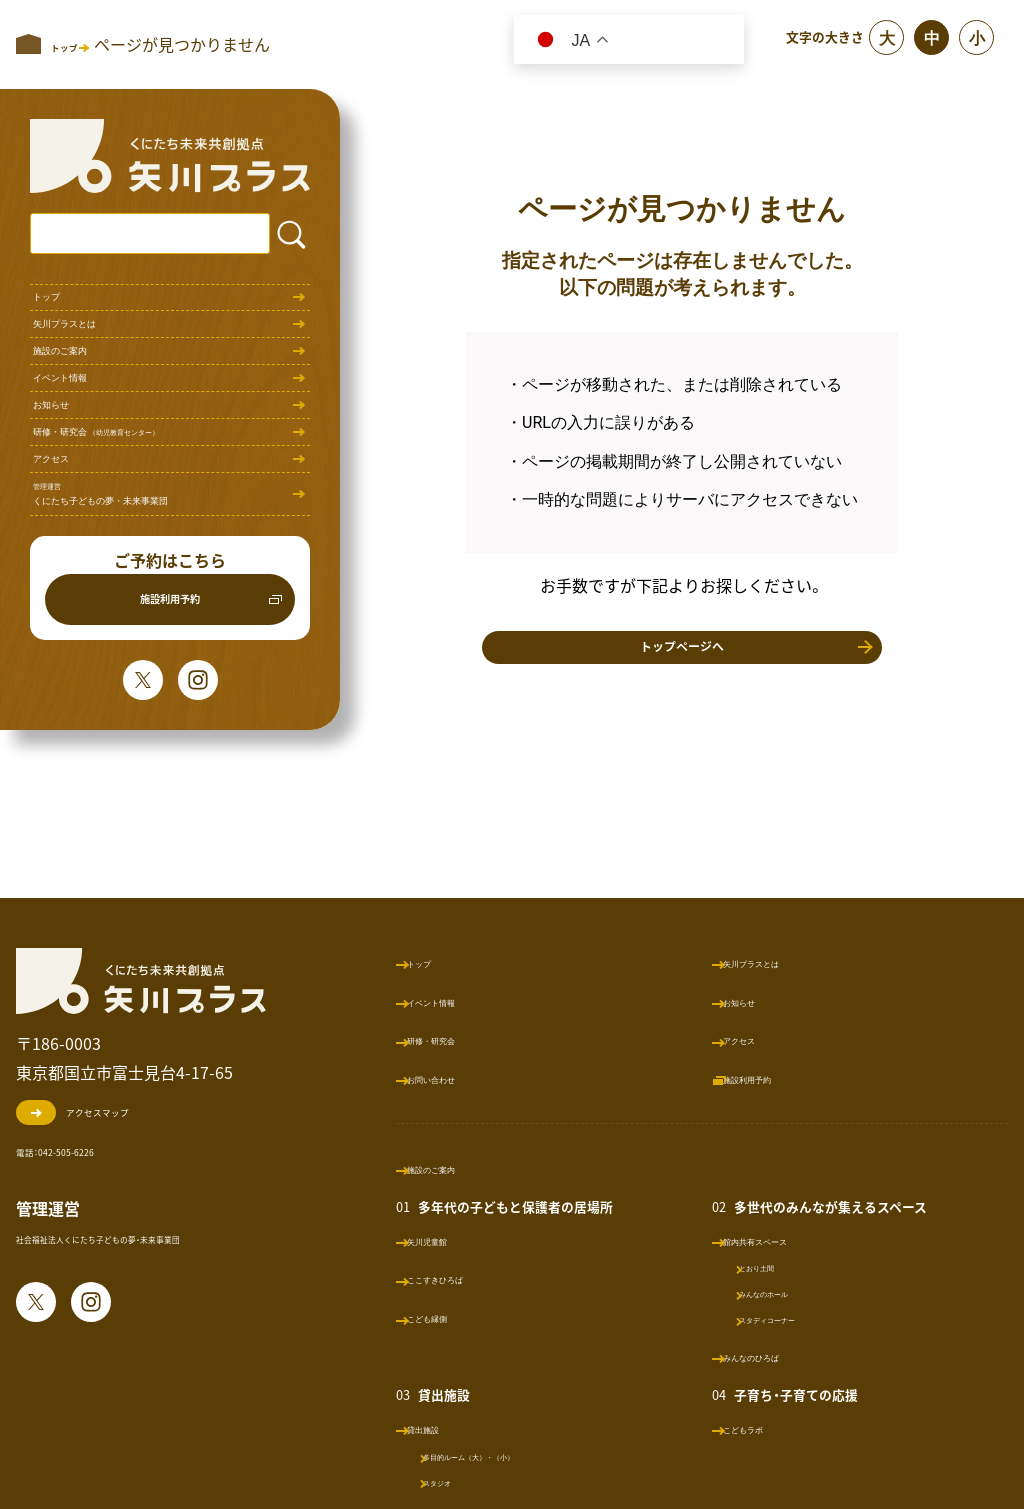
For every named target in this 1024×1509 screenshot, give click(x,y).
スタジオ (471, 1481)
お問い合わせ (472, 1078)
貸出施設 (458, 1428)
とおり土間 (779, 1266)
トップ (59, 308)
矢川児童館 (465, 1240)
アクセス (67, 606)
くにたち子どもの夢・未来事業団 (155, 672)
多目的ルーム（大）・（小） (529, 1455)
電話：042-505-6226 (100, 1149)
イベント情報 (83, 457)
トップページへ (682, 661)
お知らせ (67, 507)
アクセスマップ (110, 1112)
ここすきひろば (479, 1278)
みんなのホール (792, 1292)
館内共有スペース (788, 1240)
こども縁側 (465, 1317)
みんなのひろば (781, 1356)
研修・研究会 (150, 556)
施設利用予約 (170, 799)
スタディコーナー (799, 1318)
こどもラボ (767, 1428)
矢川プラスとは (91, 357)
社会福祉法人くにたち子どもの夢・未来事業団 (173, 1239)
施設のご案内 (83, 407)
